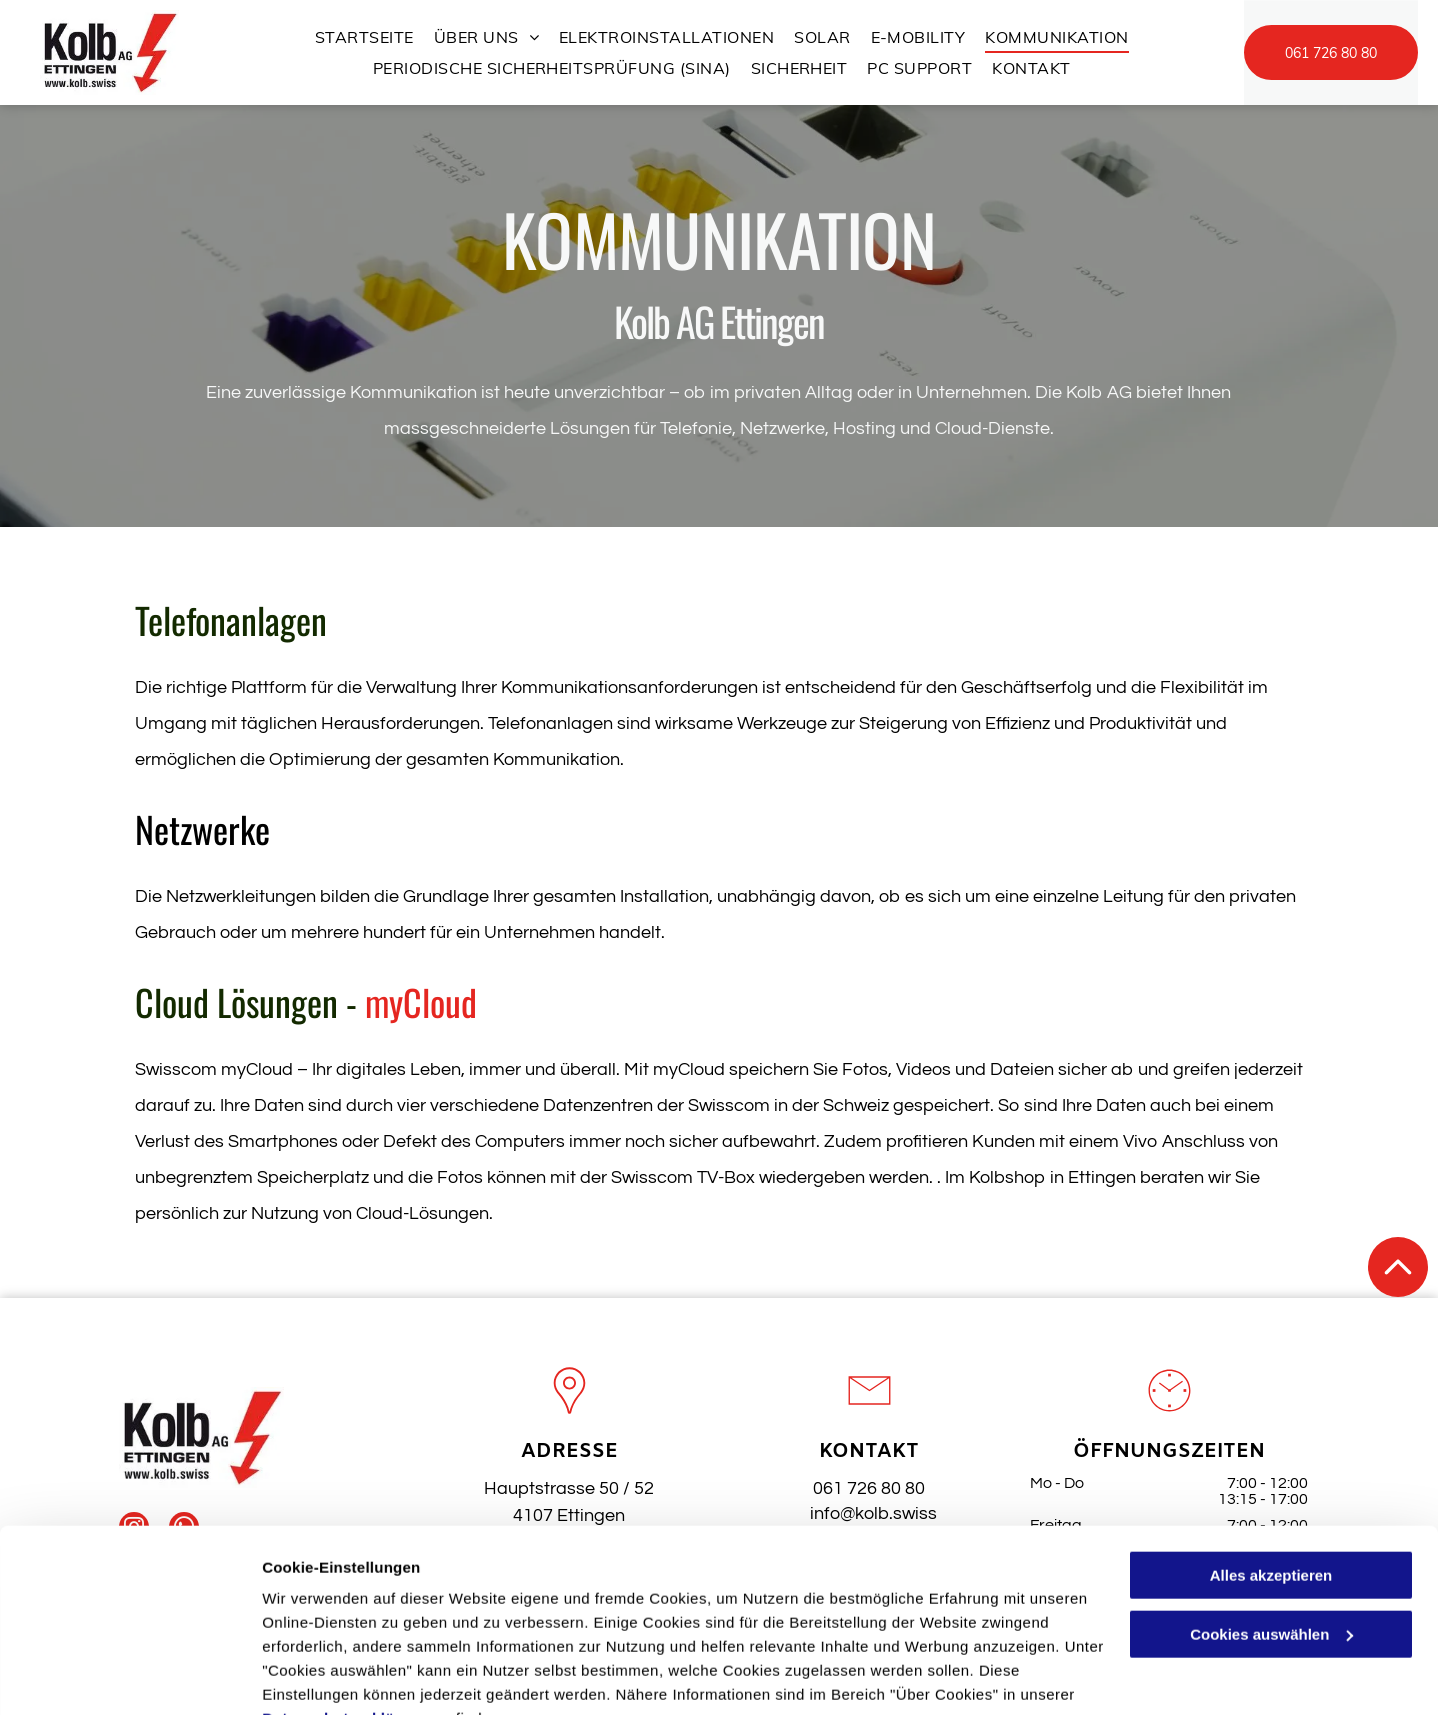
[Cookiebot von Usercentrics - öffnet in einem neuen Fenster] (129, 1676)
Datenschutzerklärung (346, 1620)
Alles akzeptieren (1271, 1477)
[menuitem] (364, 37)
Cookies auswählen (332, 1675)
